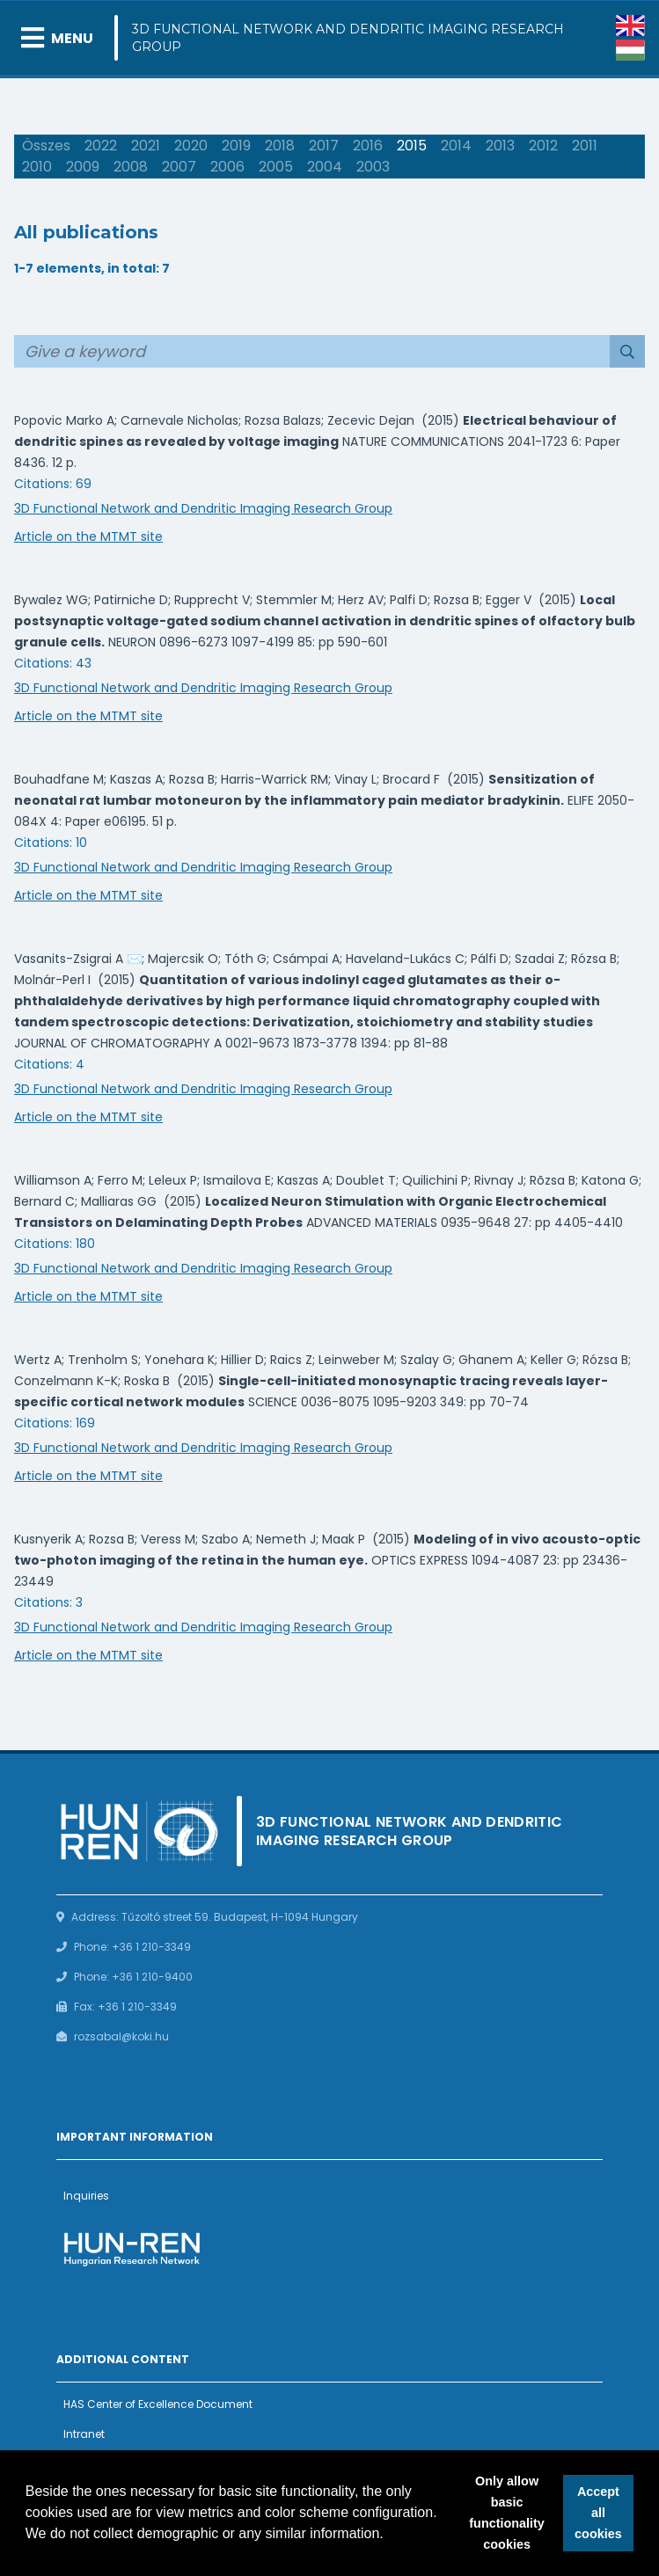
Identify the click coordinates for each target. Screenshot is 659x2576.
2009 (82, 167)
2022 (100, 145)
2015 (412, 145)
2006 (227, 167)
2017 (324, 145)
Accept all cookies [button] (598, 2513)
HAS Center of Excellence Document (158, 2404)
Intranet (84, 2433)
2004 (324, 167)
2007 (179, 167)
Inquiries (86, 2195)
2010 (37, 167)
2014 (456, 145)
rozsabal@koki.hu (121, 2036)
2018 (280, 145)
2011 (584, 145)
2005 (276, 167)
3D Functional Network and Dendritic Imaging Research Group (348, 38)
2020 (191, 145)
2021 (145, 145)
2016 (368, 145)
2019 (236, 145)
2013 (500, 145)
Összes (46, 145)
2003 (373, 167)
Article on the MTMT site (88, 536)
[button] (389, 2535)
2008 (130, 167)
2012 (543, 145)
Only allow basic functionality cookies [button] (507, 2512)
